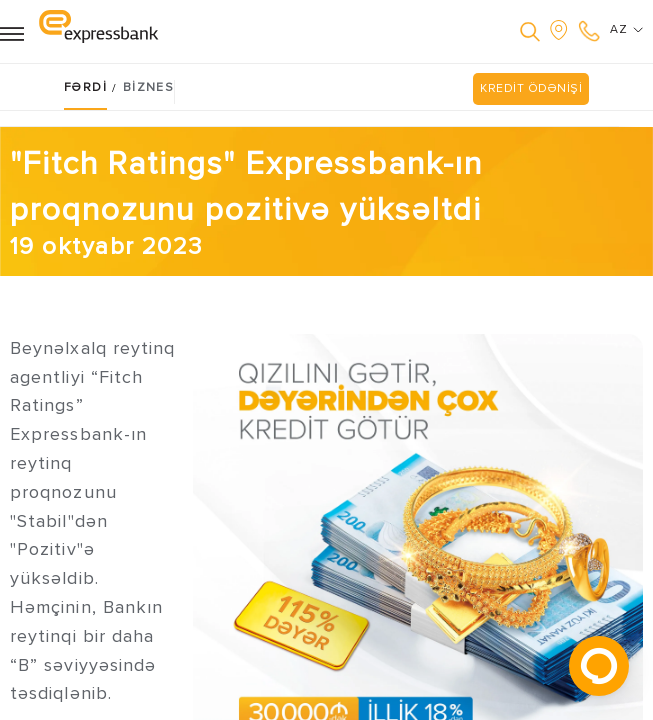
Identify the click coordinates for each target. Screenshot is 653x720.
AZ (626, 30)
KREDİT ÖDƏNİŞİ (531, 88)
